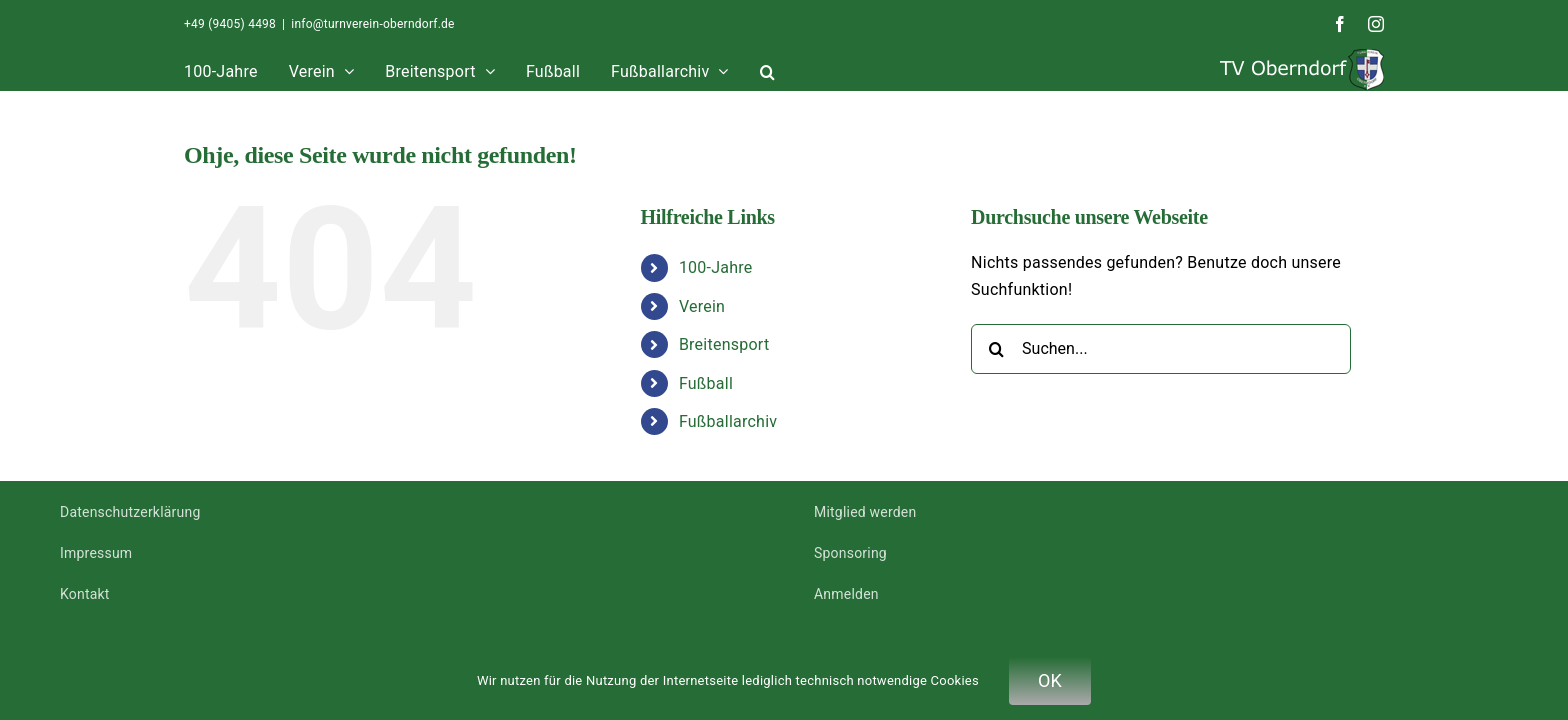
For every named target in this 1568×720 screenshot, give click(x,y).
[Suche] (996, 349)
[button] (1162, 69)
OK (1050, 680)
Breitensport (724, 344)
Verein (702, 306)
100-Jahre (716, 267)
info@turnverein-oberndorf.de (372, 24)
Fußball (706, 383)
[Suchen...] (1161, 349)
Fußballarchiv (728, 421)
